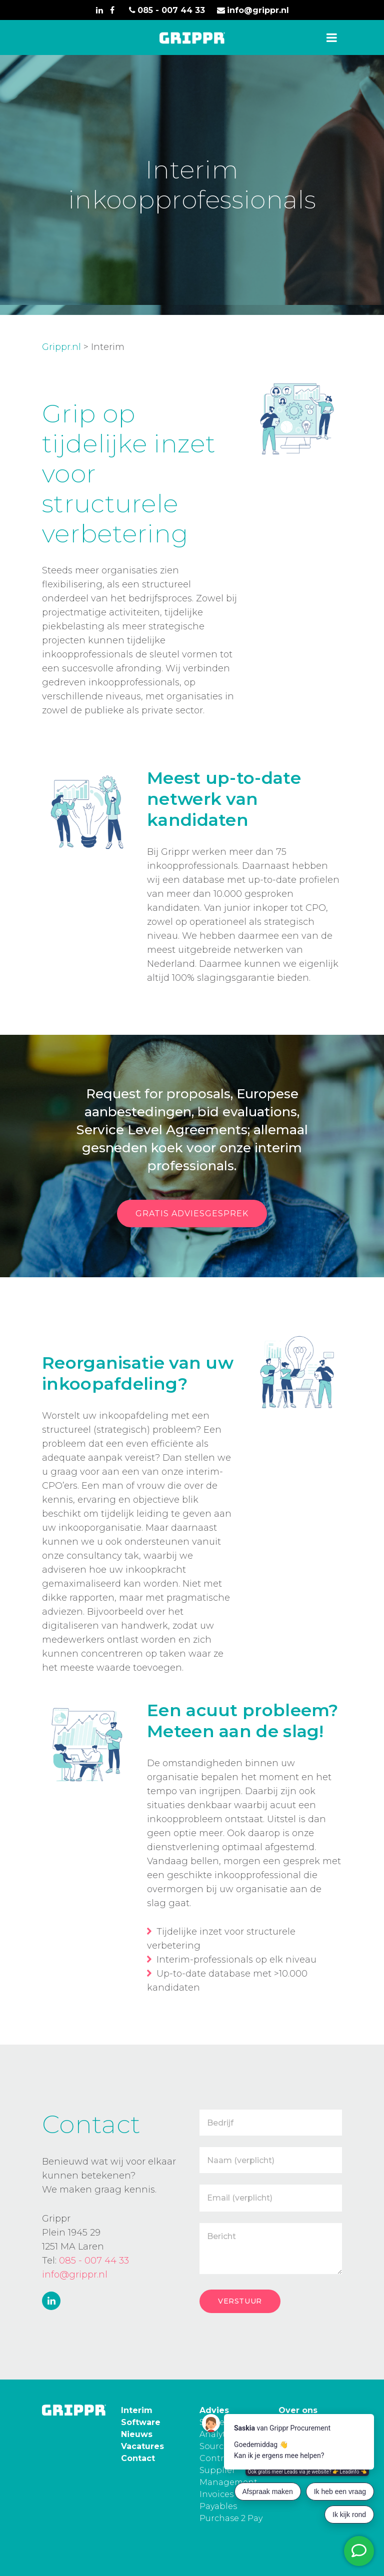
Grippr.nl (61, 346)
